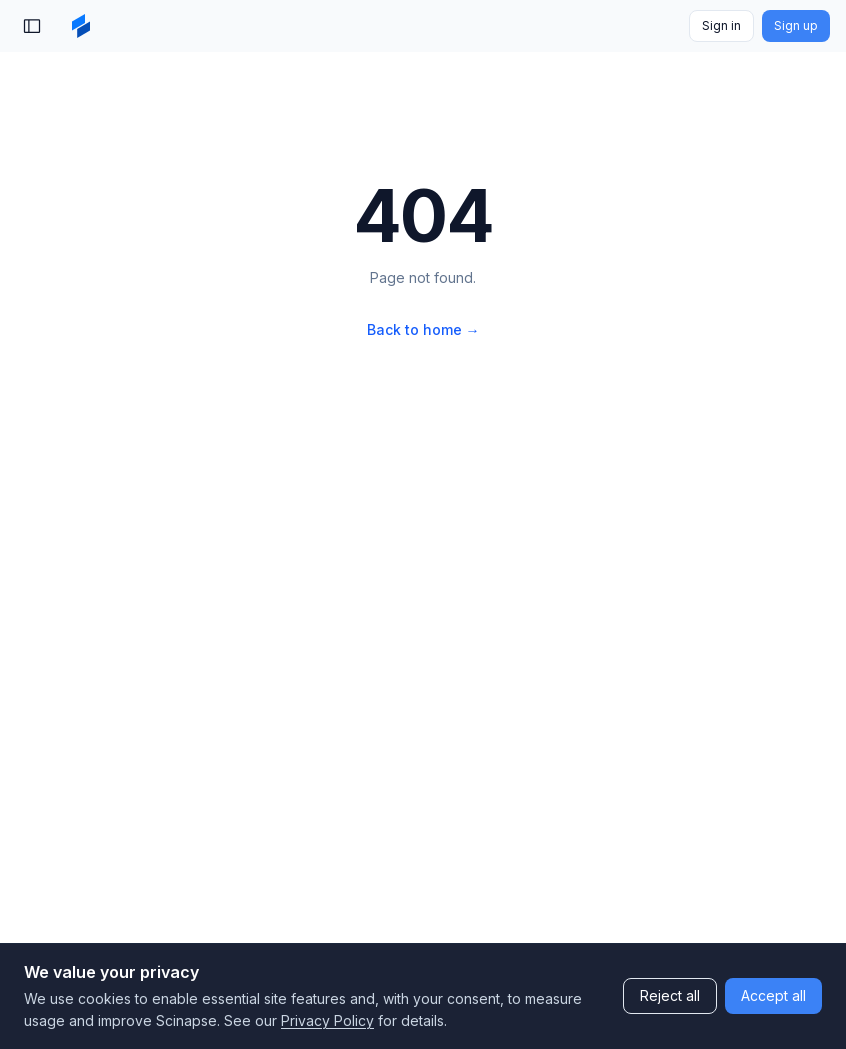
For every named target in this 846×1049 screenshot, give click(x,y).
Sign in (721, 25)
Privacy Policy (327, 1020)
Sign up (796, 25)
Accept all (773, 995)
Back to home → (423, 329)
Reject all (670, 995)
